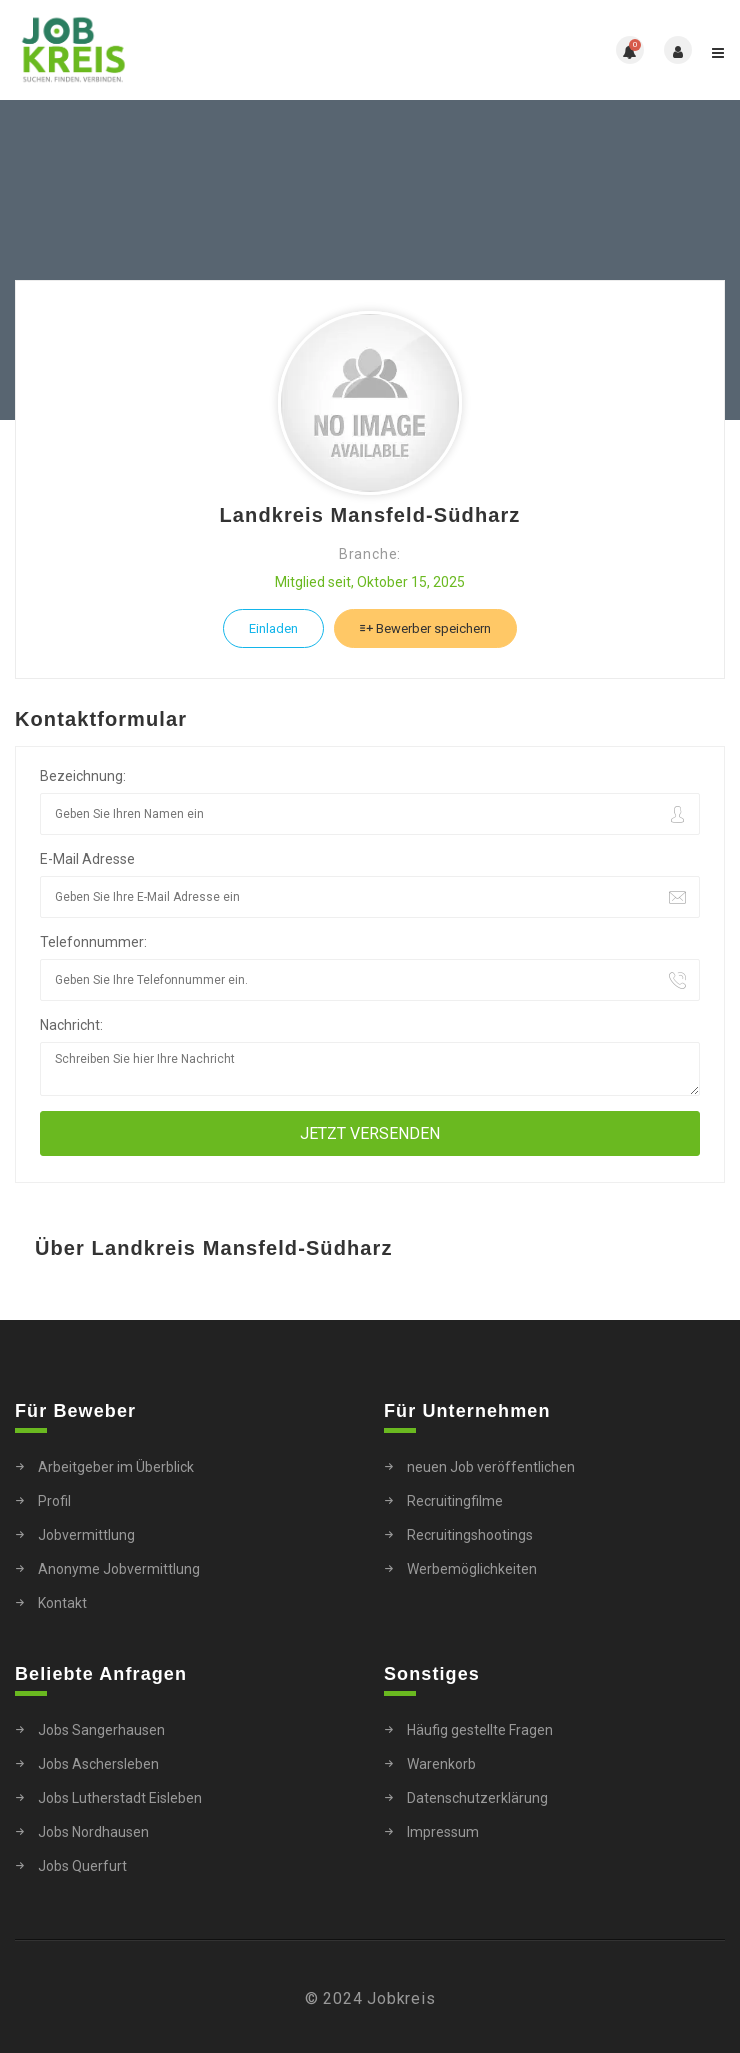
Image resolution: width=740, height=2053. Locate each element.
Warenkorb (441, 1764)
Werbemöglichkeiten (472, 1569)
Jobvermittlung (86, 1535)
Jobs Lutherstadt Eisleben (120, 1798)
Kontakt (62, 1603)
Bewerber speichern (425, 628)
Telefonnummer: (93, 942)
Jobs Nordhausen (93, 1832)
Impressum (443, 1832)
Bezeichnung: (83, 776)
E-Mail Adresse (87, 859)
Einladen (273, 628)
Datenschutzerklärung (477, 1798)
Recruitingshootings (470, 1535)
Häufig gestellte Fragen (480, 1730)
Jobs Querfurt (82, 1866)
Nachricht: (71, 1025)
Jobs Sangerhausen (101, 1730)
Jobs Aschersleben (98, 1764)
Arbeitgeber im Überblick (116, 1467)
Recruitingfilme (455, 1501)
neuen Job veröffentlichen (491, 1467)
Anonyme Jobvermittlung (119, 1569)
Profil (54, 1501)
